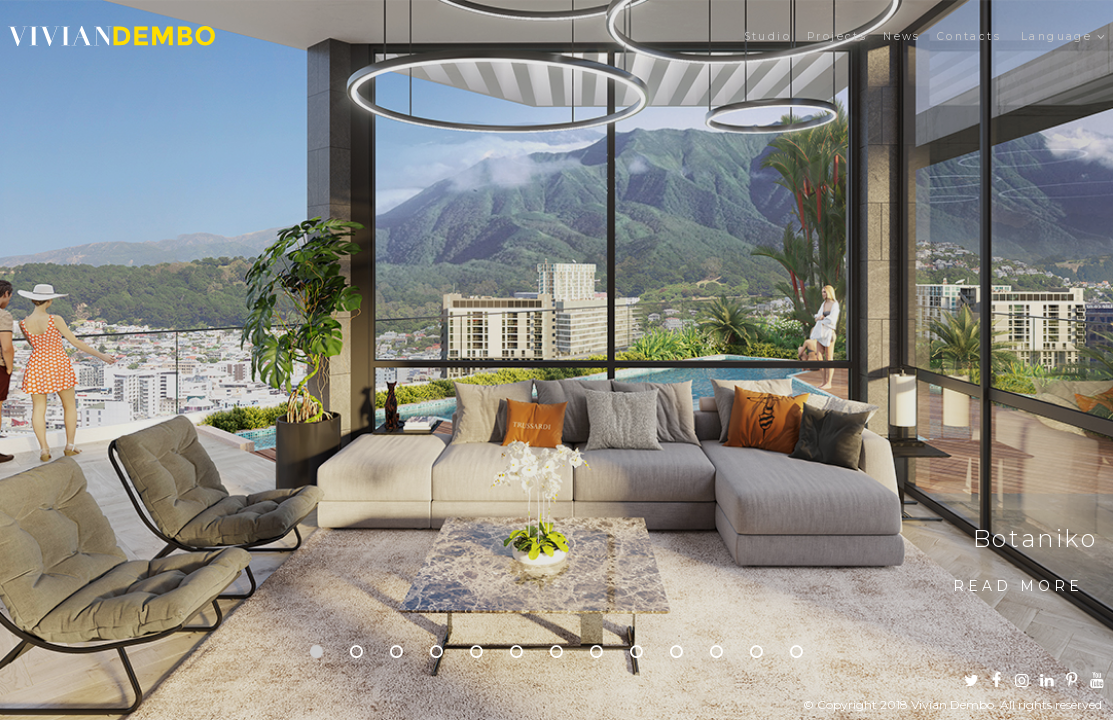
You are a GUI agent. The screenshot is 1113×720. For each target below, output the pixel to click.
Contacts (969, 36)
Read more (1018, 586)
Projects (837, 36)
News (902, 36)
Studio (767, 36)
